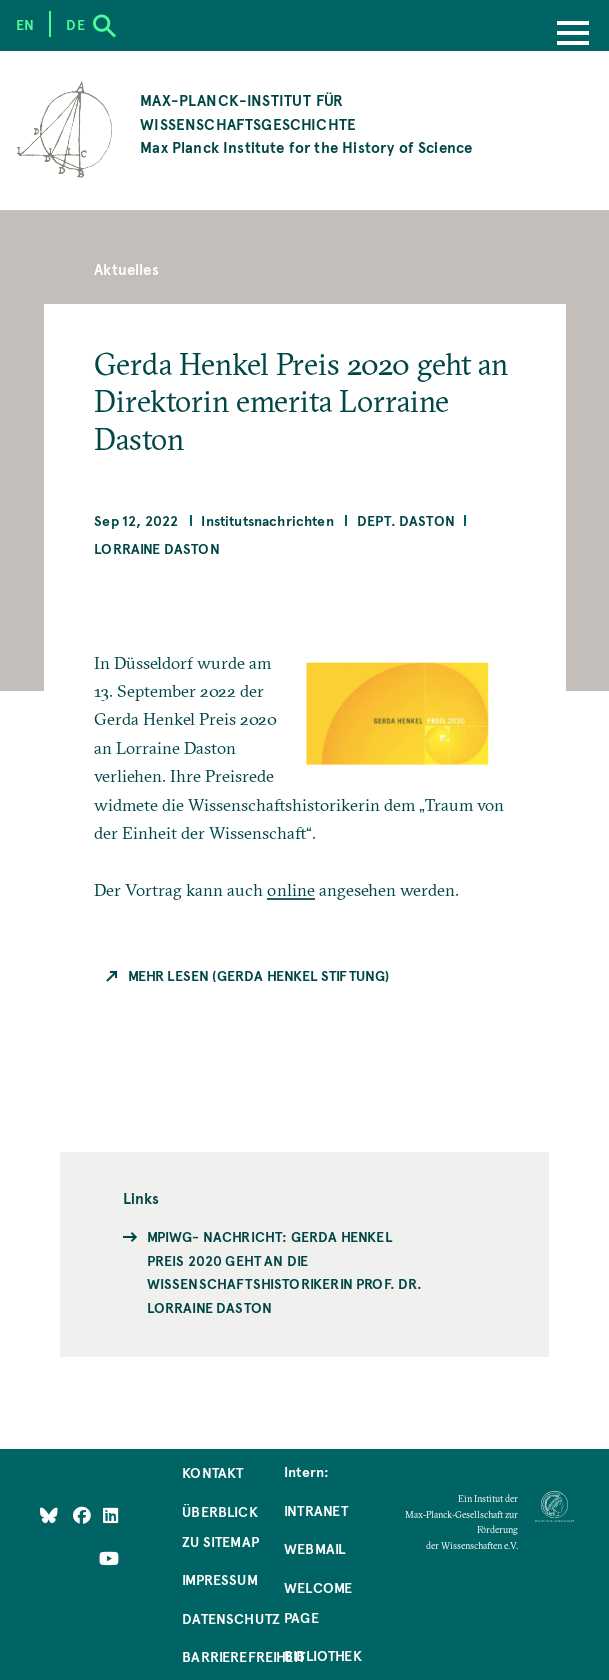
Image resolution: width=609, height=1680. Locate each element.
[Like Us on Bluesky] (49, 1515)
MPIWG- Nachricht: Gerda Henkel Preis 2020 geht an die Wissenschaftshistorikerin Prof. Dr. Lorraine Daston (285, 1271)
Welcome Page (318, 1602)
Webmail (314, 1548)
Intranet (316, 1510)
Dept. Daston (406, 520)
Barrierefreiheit (243, 1656)
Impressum (220, 1579)
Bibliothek (323, 1655)
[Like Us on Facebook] (83, 1515)
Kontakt (212, 1472)
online (291, 889)
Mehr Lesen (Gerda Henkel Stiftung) (259, 975)
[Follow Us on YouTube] (109, 1558)
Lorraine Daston (157, 548)
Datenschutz (231, 1618)
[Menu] (573, 35)
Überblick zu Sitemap (220, 1526)
